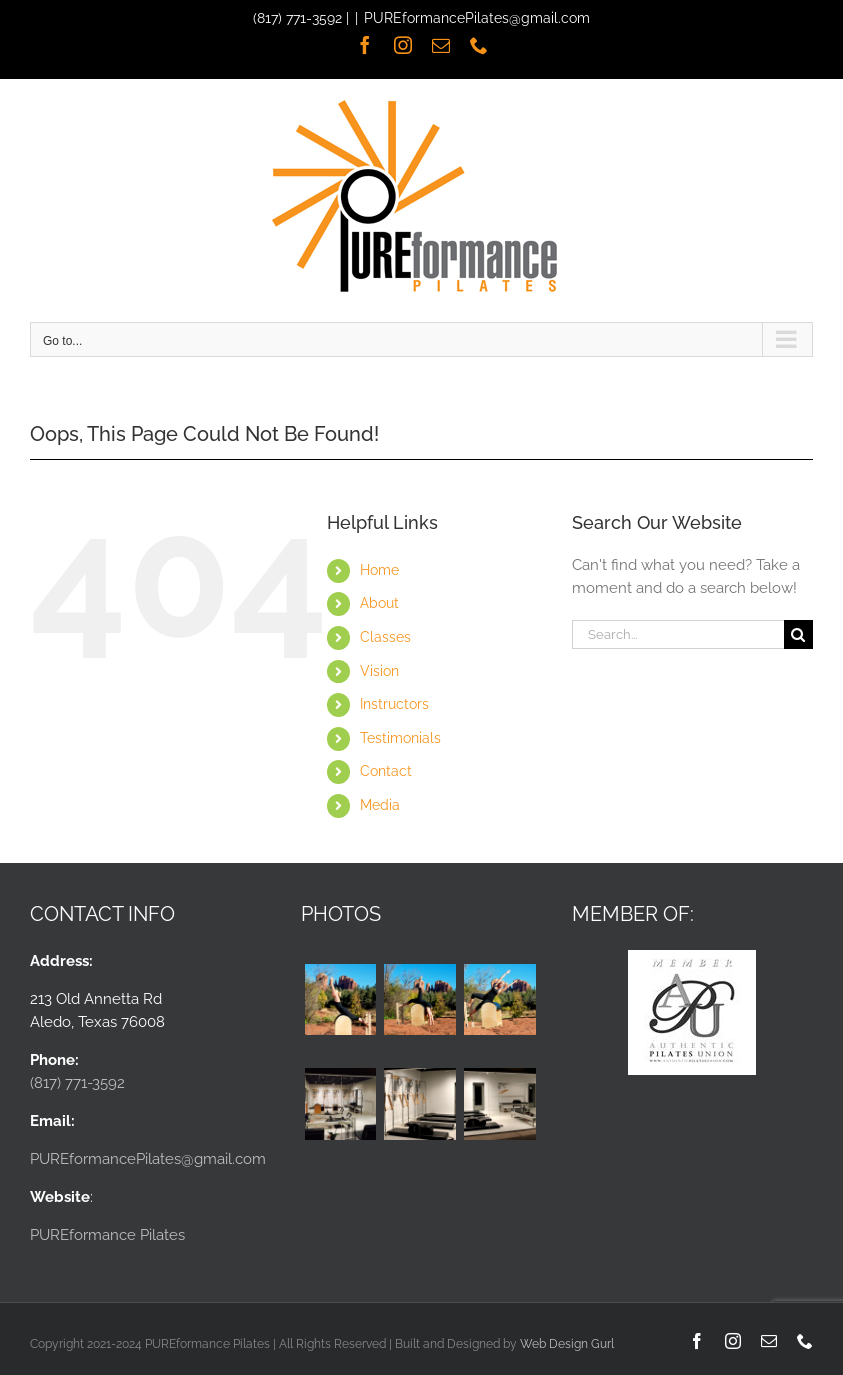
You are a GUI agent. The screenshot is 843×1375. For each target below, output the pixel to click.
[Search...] (678, 634)
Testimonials (400, 738)
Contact (386, 771)
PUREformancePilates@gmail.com (477, 18)
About (379, 603)
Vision (379, 671)
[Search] (798, 634)
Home (379, 570)
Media (380, 805)
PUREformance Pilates (107, 1235)
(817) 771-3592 (297, 18)
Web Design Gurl (567, 1344)
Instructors (394, 704)
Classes (385, 637)
